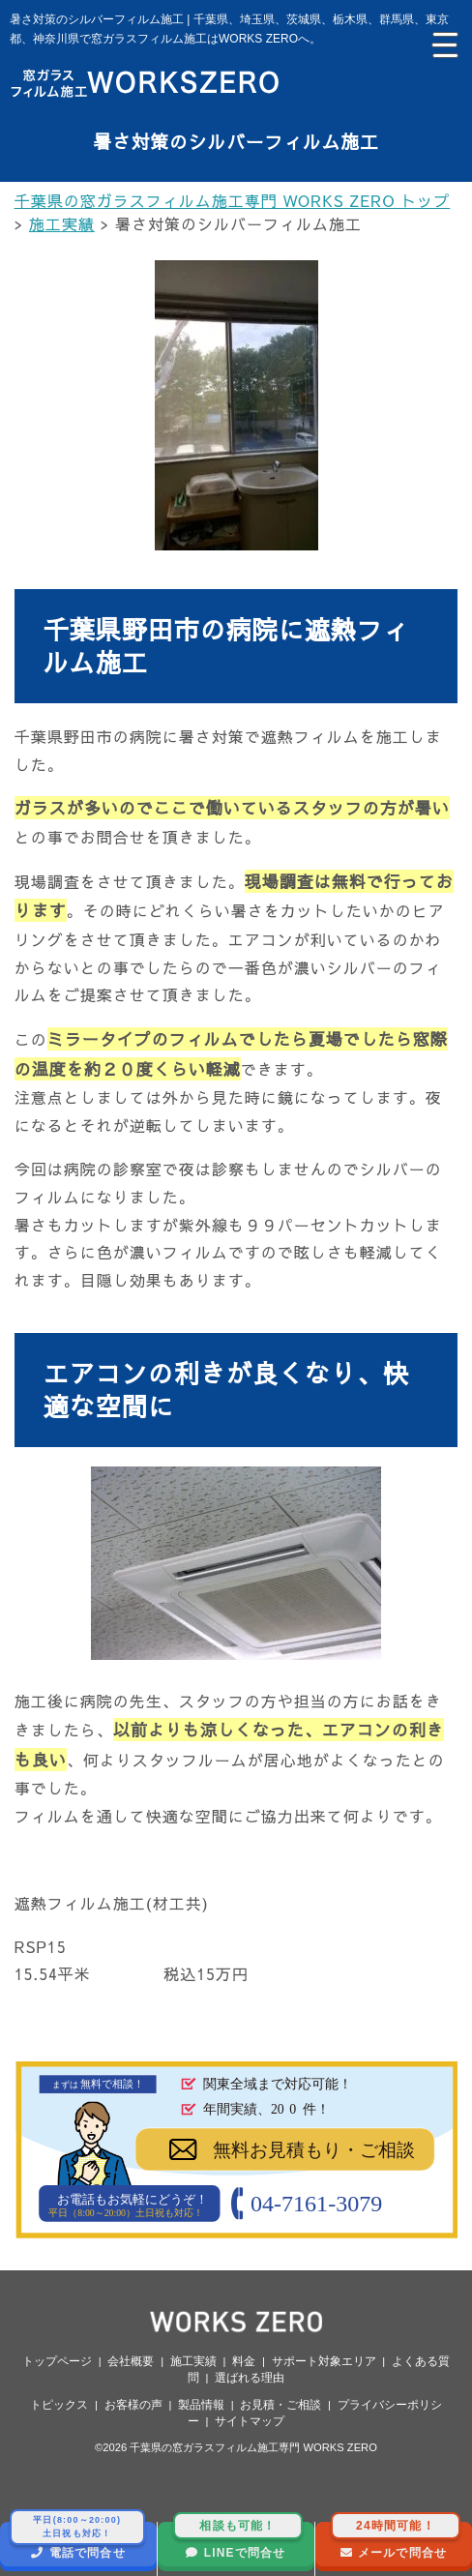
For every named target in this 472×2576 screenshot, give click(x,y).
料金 (243, 2361)
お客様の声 (133, 2405)
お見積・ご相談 (280, 2405)
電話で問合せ (77, 2541)
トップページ (57, 2361)
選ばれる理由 (249, 2377)
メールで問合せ (395, 2541)
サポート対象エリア (324, 2361)
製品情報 (201, 2405)
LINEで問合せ (238, 2541)
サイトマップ (249, 2421)
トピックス (59, 2405)
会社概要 (130, 2361)
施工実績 (193, 2361)
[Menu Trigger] (443, 44)
